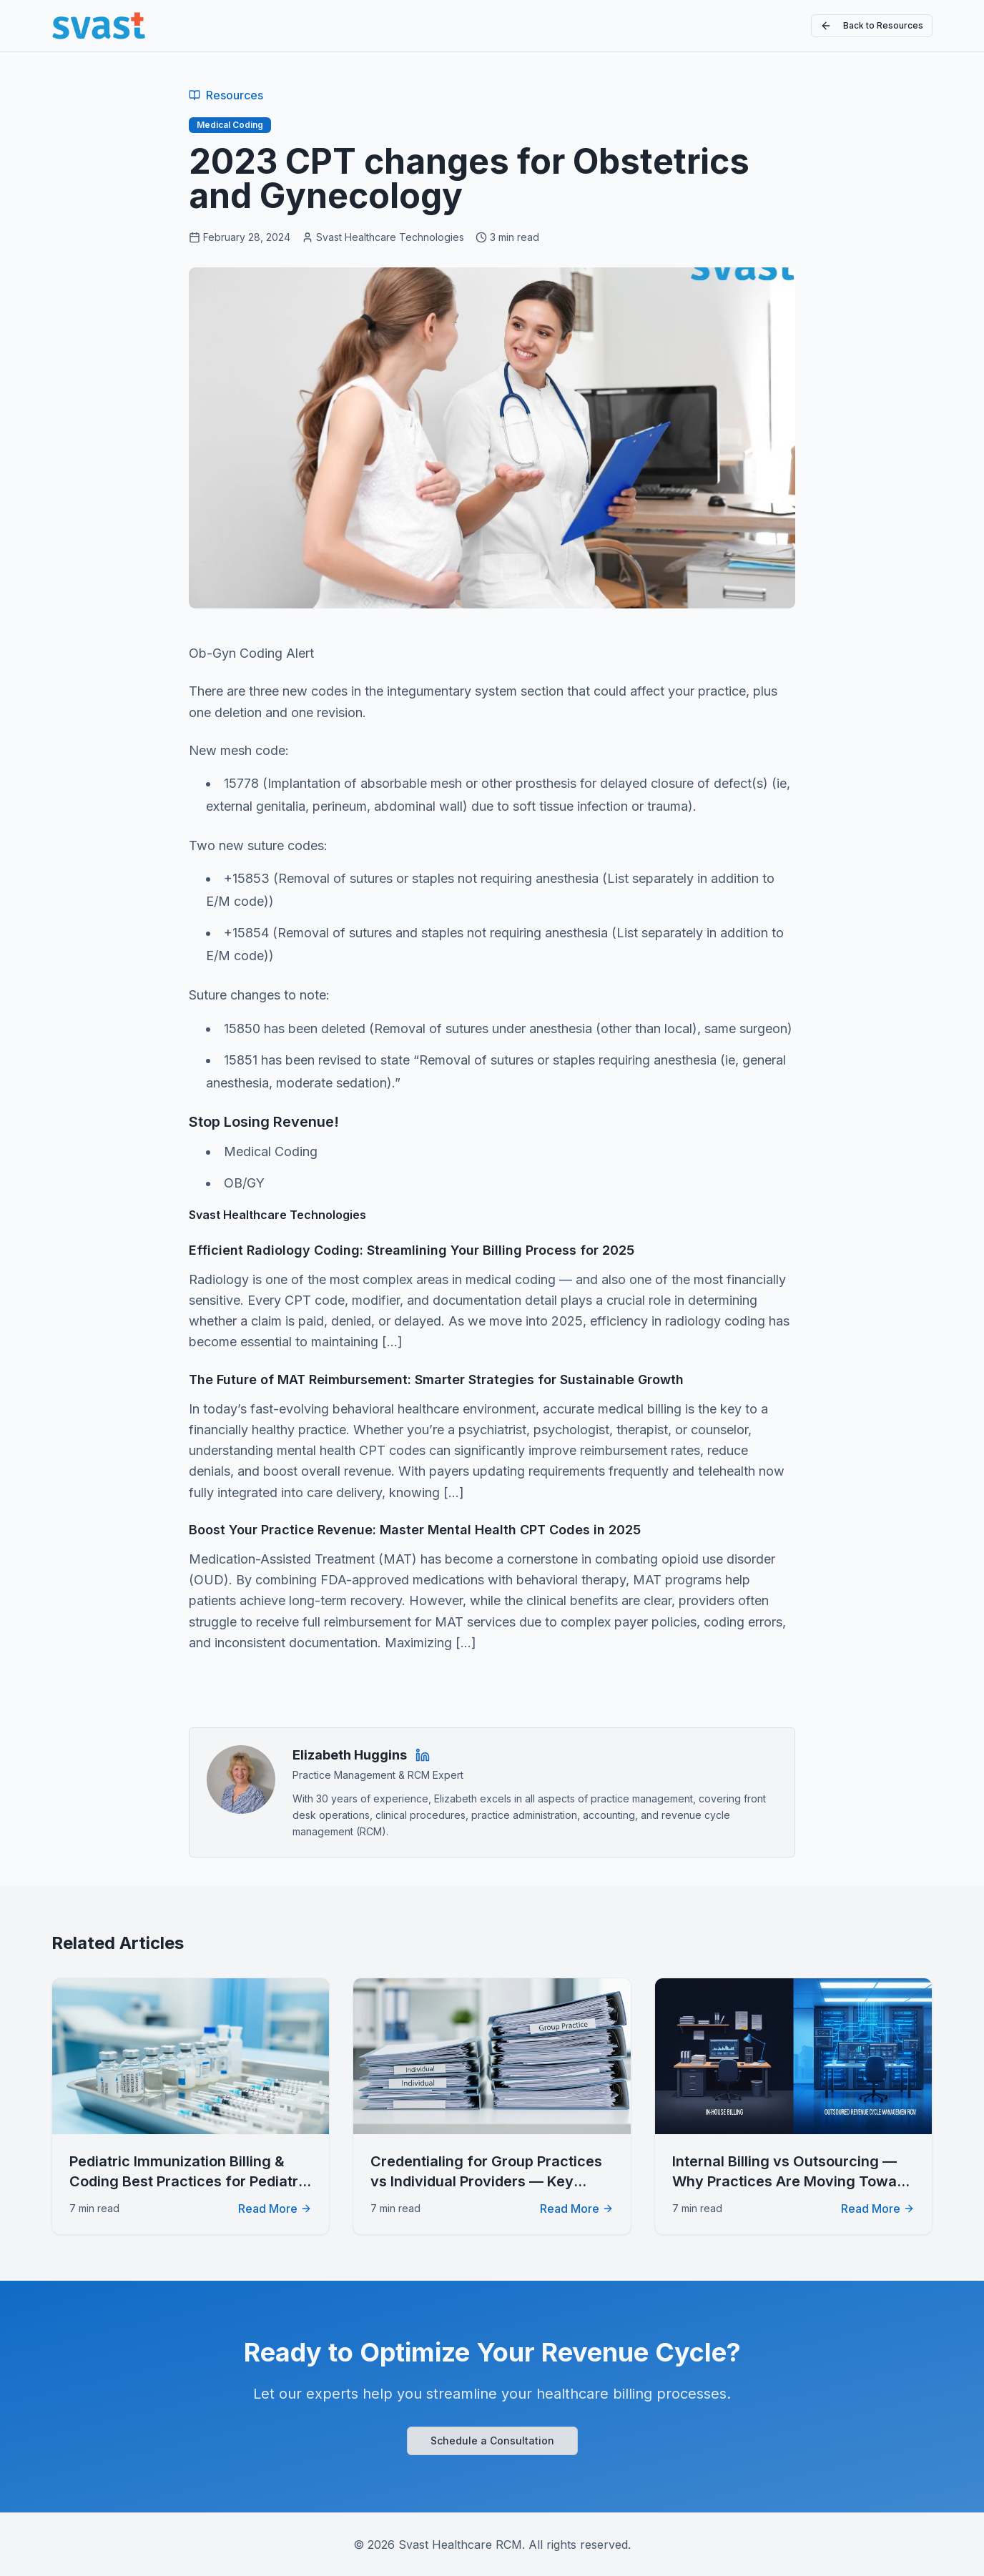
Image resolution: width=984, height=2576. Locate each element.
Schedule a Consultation (492, 2440)
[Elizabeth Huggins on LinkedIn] (422, 1755)
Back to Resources (871, 25)
